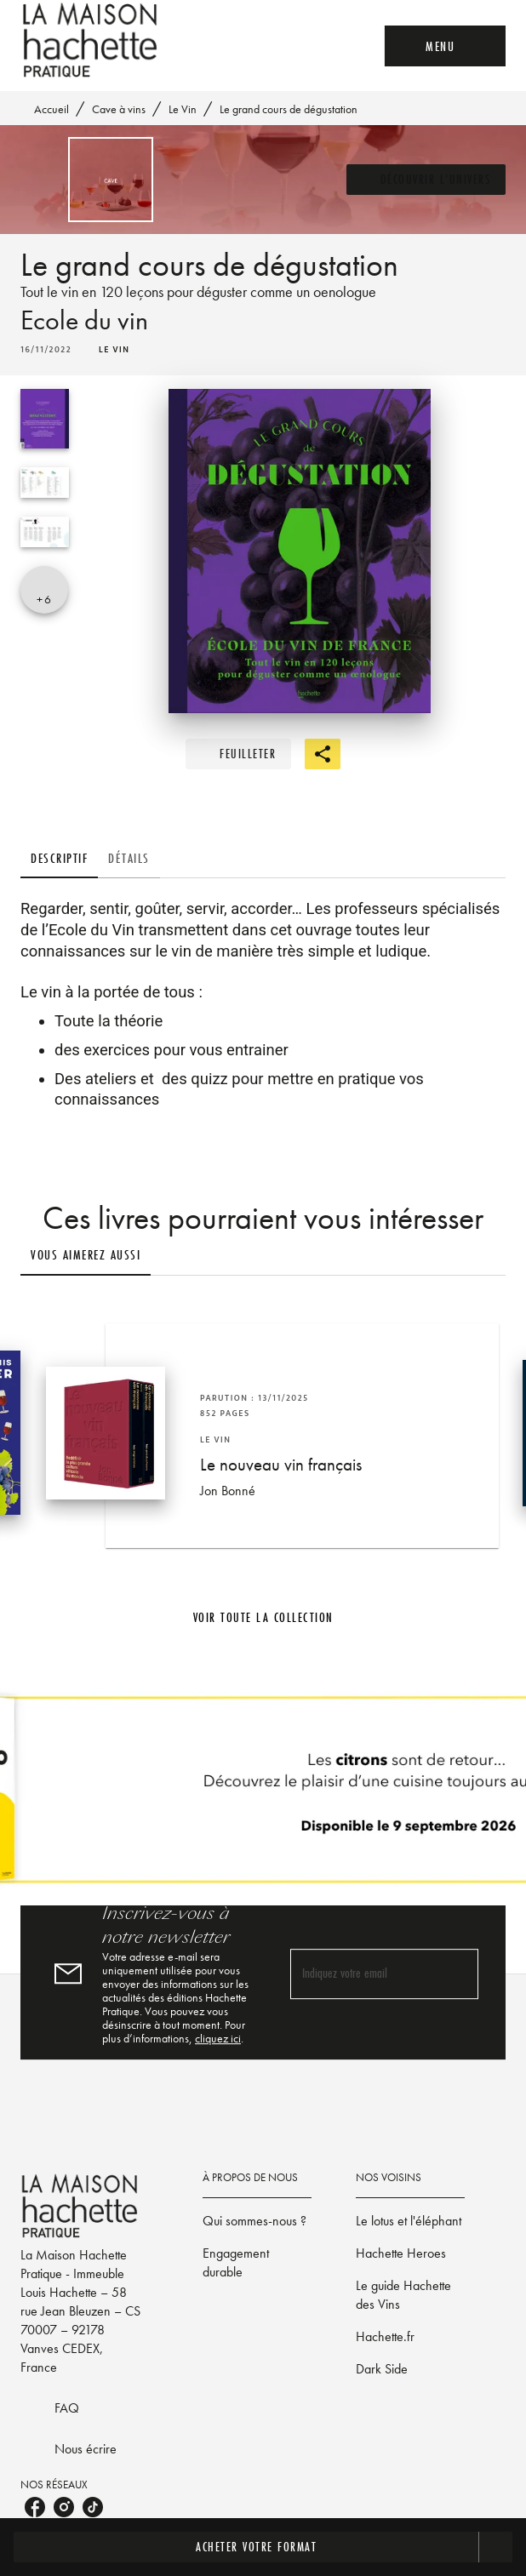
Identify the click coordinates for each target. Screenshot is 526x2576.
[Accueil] (91, 40)
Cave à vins (119, 109)
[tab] (59, 857)
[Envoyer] (457, 1974)
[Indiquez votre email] (363, 1975)
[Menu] (445, 46)
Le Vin (183, 109)
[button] (426, 179)
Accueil (51, 109)
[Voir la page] (263, 1796)
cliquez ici (218, 2038)
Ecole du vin (84, 320)
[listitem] (34, 2507)
